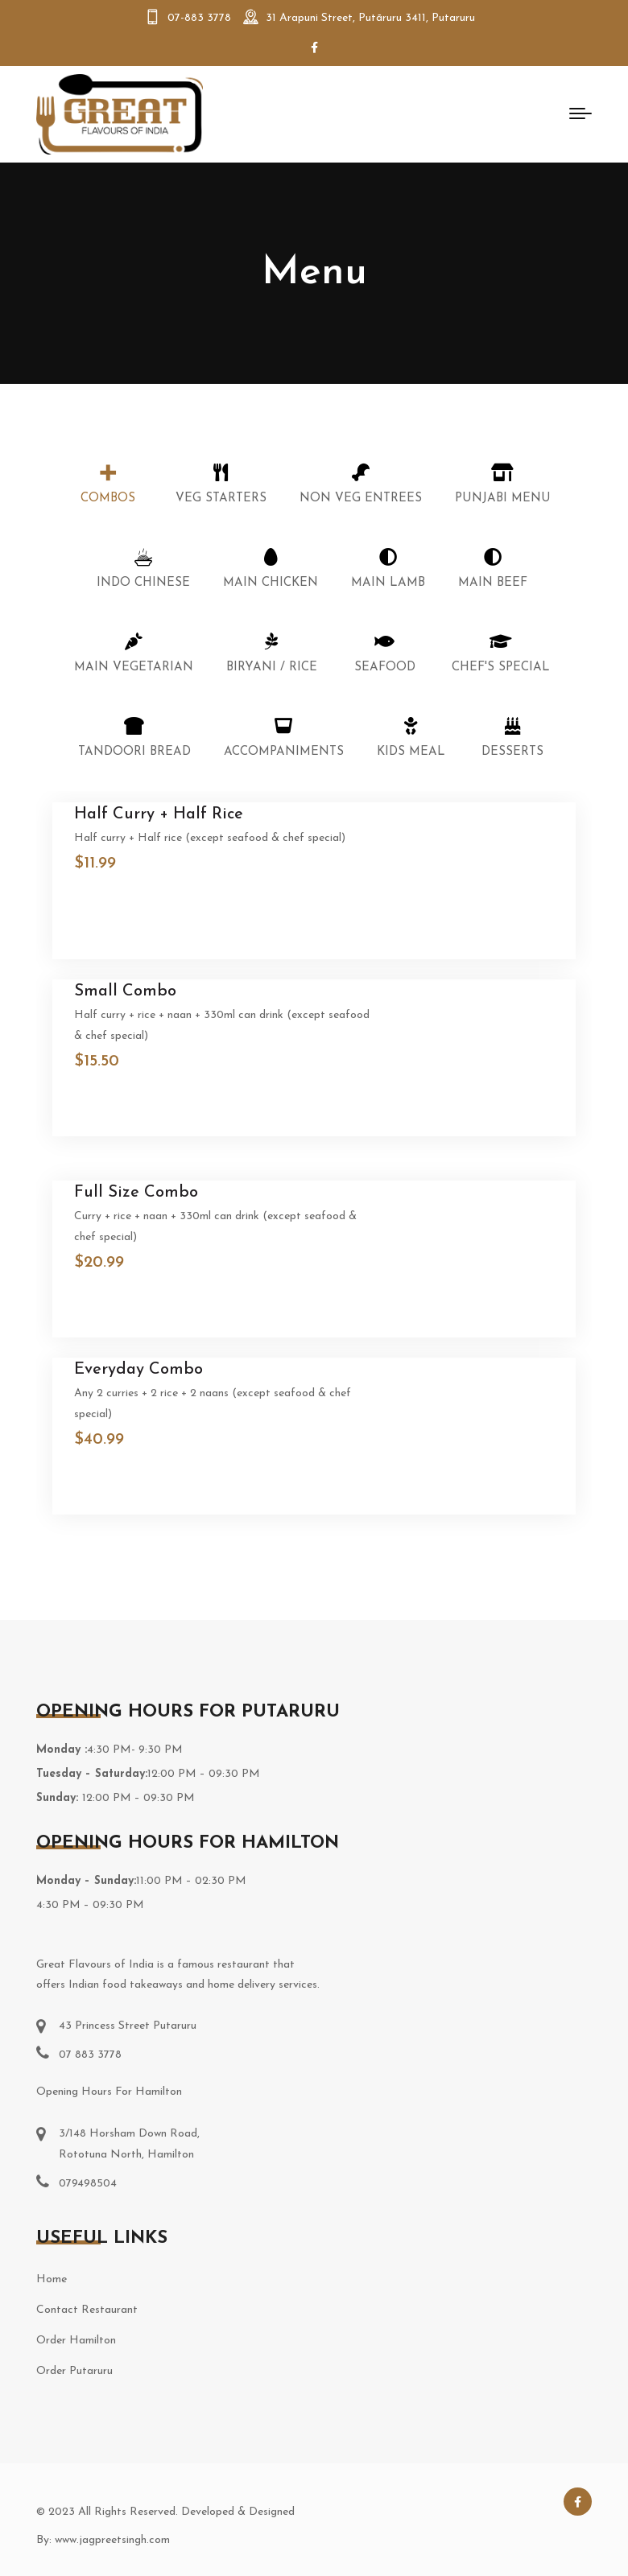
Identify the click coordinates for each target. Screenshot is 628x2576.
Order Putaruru (74, 2371)
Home (51, 2279)
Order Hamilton (76, 2341)
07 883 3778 (90, 2055)
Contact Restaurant (87, 2310)
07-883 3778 (199, 18)
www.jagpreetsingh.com (112, 2540)
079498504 (88, 2184)
